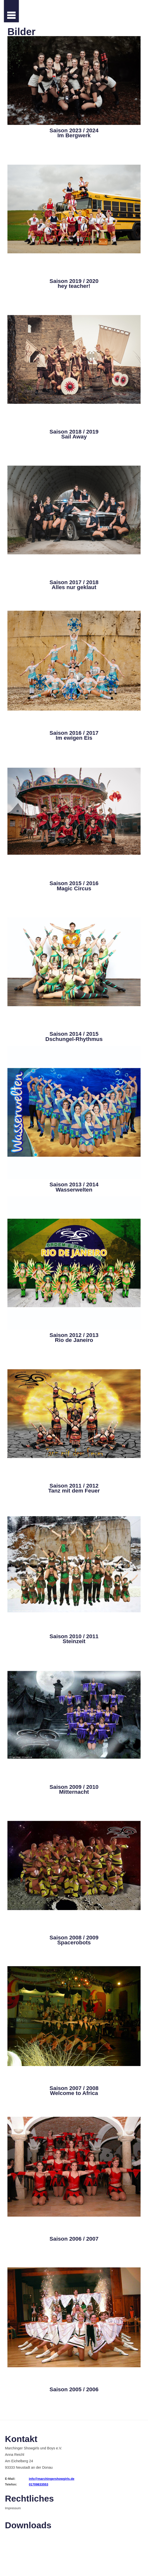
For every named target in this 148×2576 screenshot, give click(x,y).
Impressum (13, 2508)
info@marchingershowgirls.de (51, 2479)
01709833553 (38, 2484)
